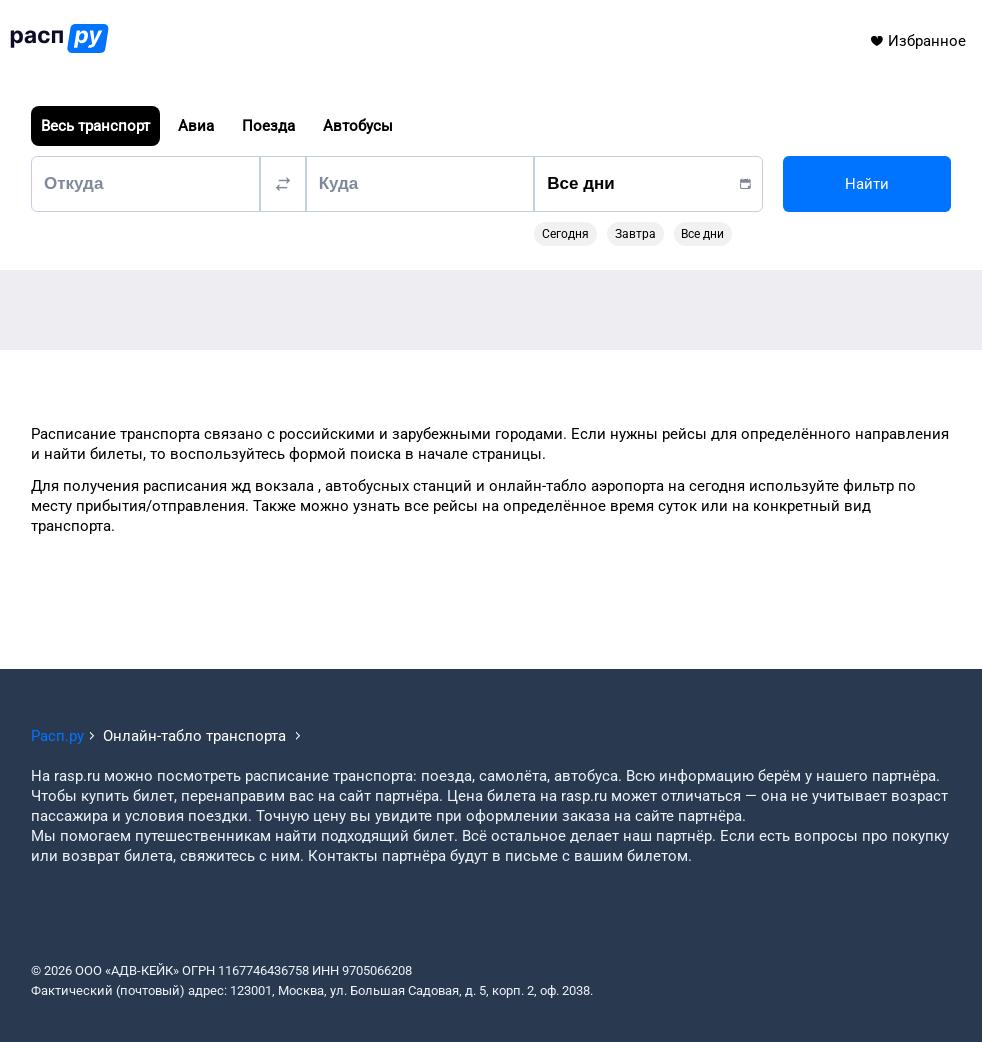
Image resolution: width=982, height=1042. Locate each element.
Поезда (268, 126)
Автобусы (358, 126)
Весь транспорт (95, 126)
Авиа (196, 126)
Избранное (917, 41)
